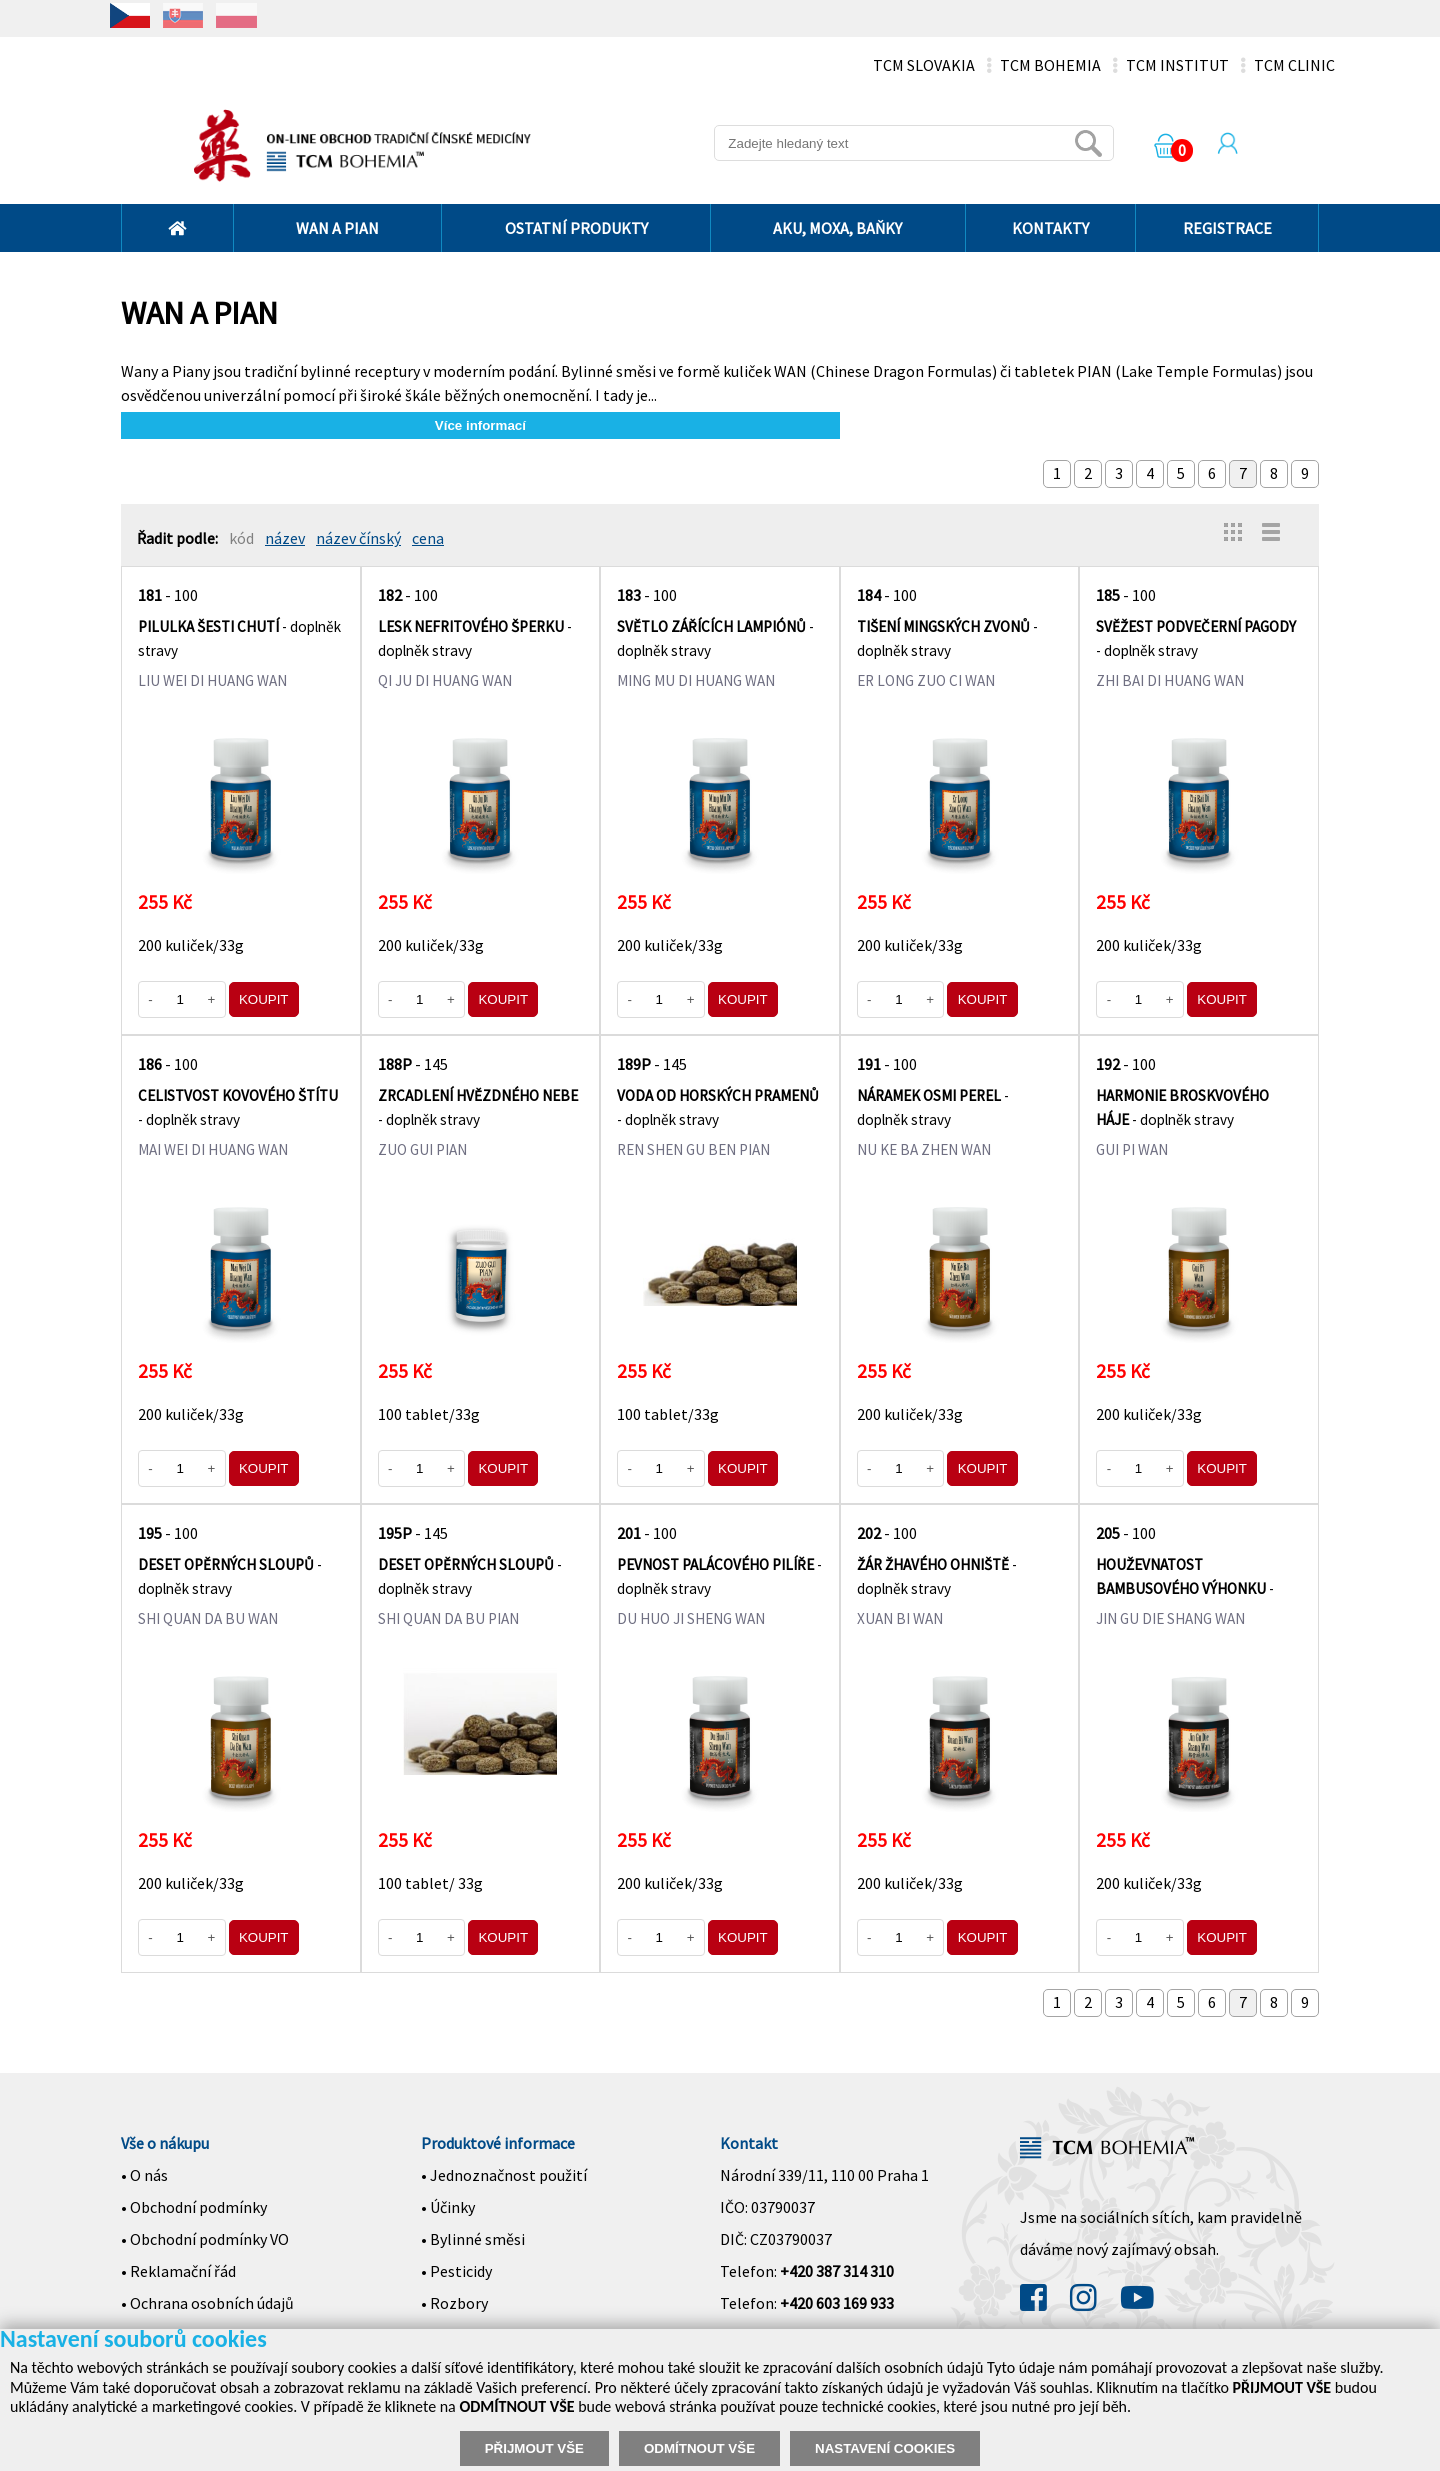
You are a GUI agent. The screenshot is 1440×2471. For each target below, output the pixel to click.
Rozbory (459, 2303)
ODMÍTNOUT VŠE (699, 2448)
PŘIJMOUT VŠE (534, 2448)
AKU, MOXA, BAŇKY (837, 228)
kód (241, 538)
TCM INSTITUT (1177, 65)
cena (428, 538)
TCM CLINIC (1294, 65)
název (285, 538)
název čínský (358, 538)
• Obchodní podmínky (194, 2207)
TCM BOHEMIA (1050, 65)
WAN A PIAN (337, 228)
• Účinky (448, 2207)
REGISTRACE (1227, 228)
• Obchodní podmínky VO (205, 2239)
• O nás (144, 2175)
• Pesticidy (456, 2271)
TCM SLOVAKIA (924, 65)
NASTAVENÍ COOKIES (885, 2448)
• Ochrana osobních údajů (207, 2303)
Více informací (480, 425)
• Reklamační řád (178, 2271)
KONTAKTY (1050, 228)
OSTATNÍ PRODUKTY (576, 228)
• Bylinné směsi (473, 2239)
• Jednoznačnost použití (504, 2175)
